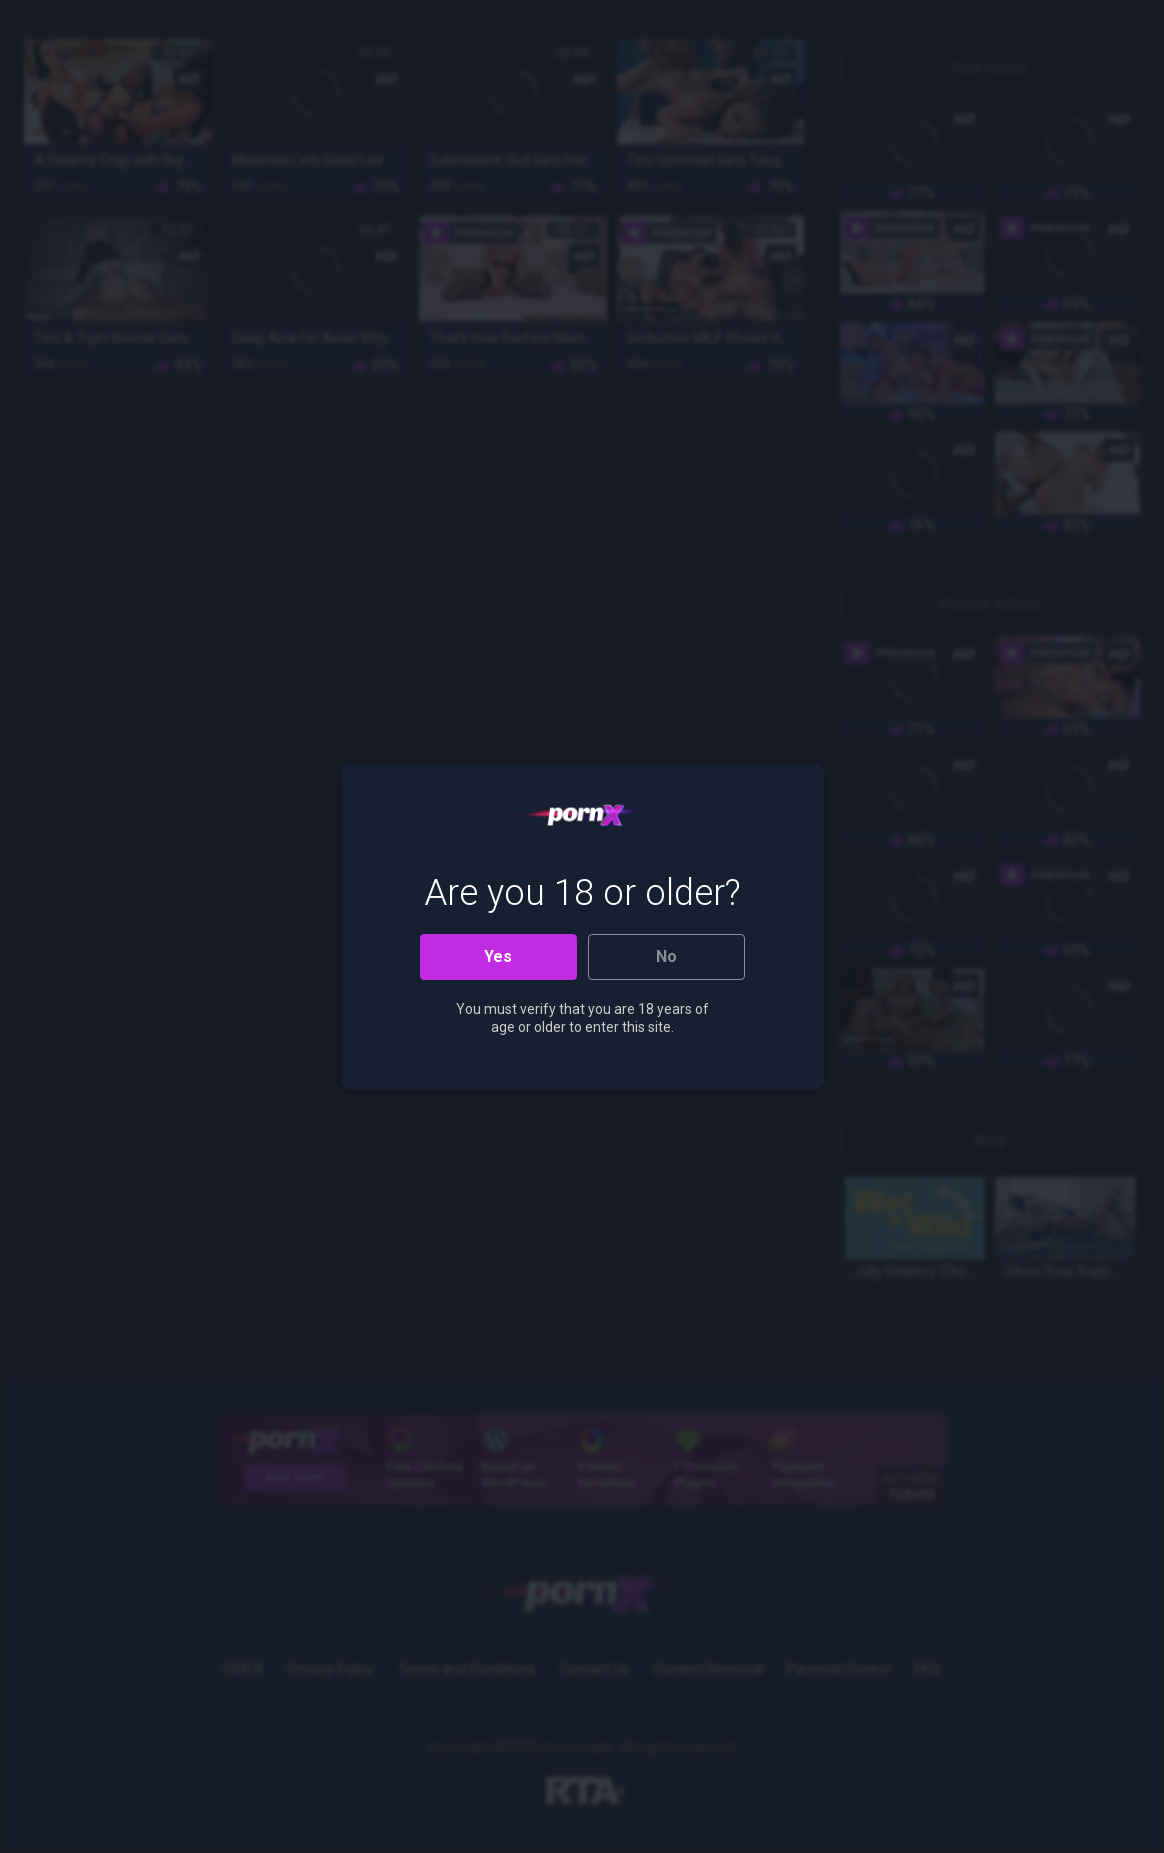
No (666, 956)
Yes (498, 956)
